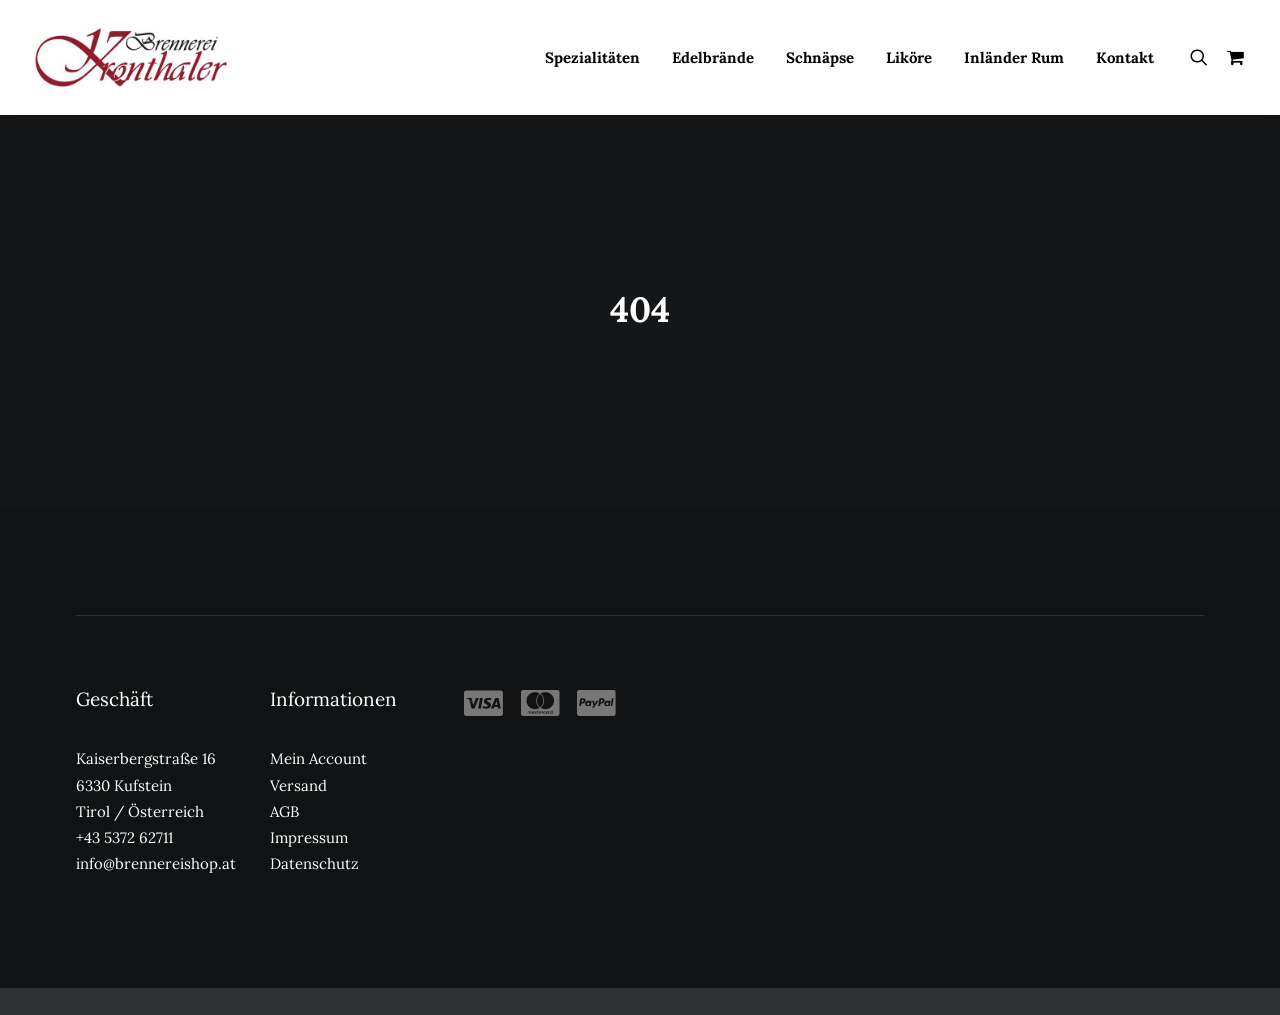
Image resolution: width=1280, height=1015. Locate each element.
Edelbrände (713, 57)
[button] (1203, 57)
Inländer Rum (1014, 57)
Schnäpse (820, 57)
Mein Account (318, 734)
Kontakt (1125, 57)
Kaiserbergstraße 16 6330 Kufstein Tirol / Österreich (146, 761)
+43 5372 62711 (124, 813)
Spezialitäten (592, 57)
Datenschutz (314, 839)
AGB (284, 787)
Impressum (309, 813)
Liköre (909, 57)
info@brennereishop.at (156, 839)
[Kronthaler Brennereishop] (130, 57)
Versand (298, 760)
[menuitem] (592, 57)
